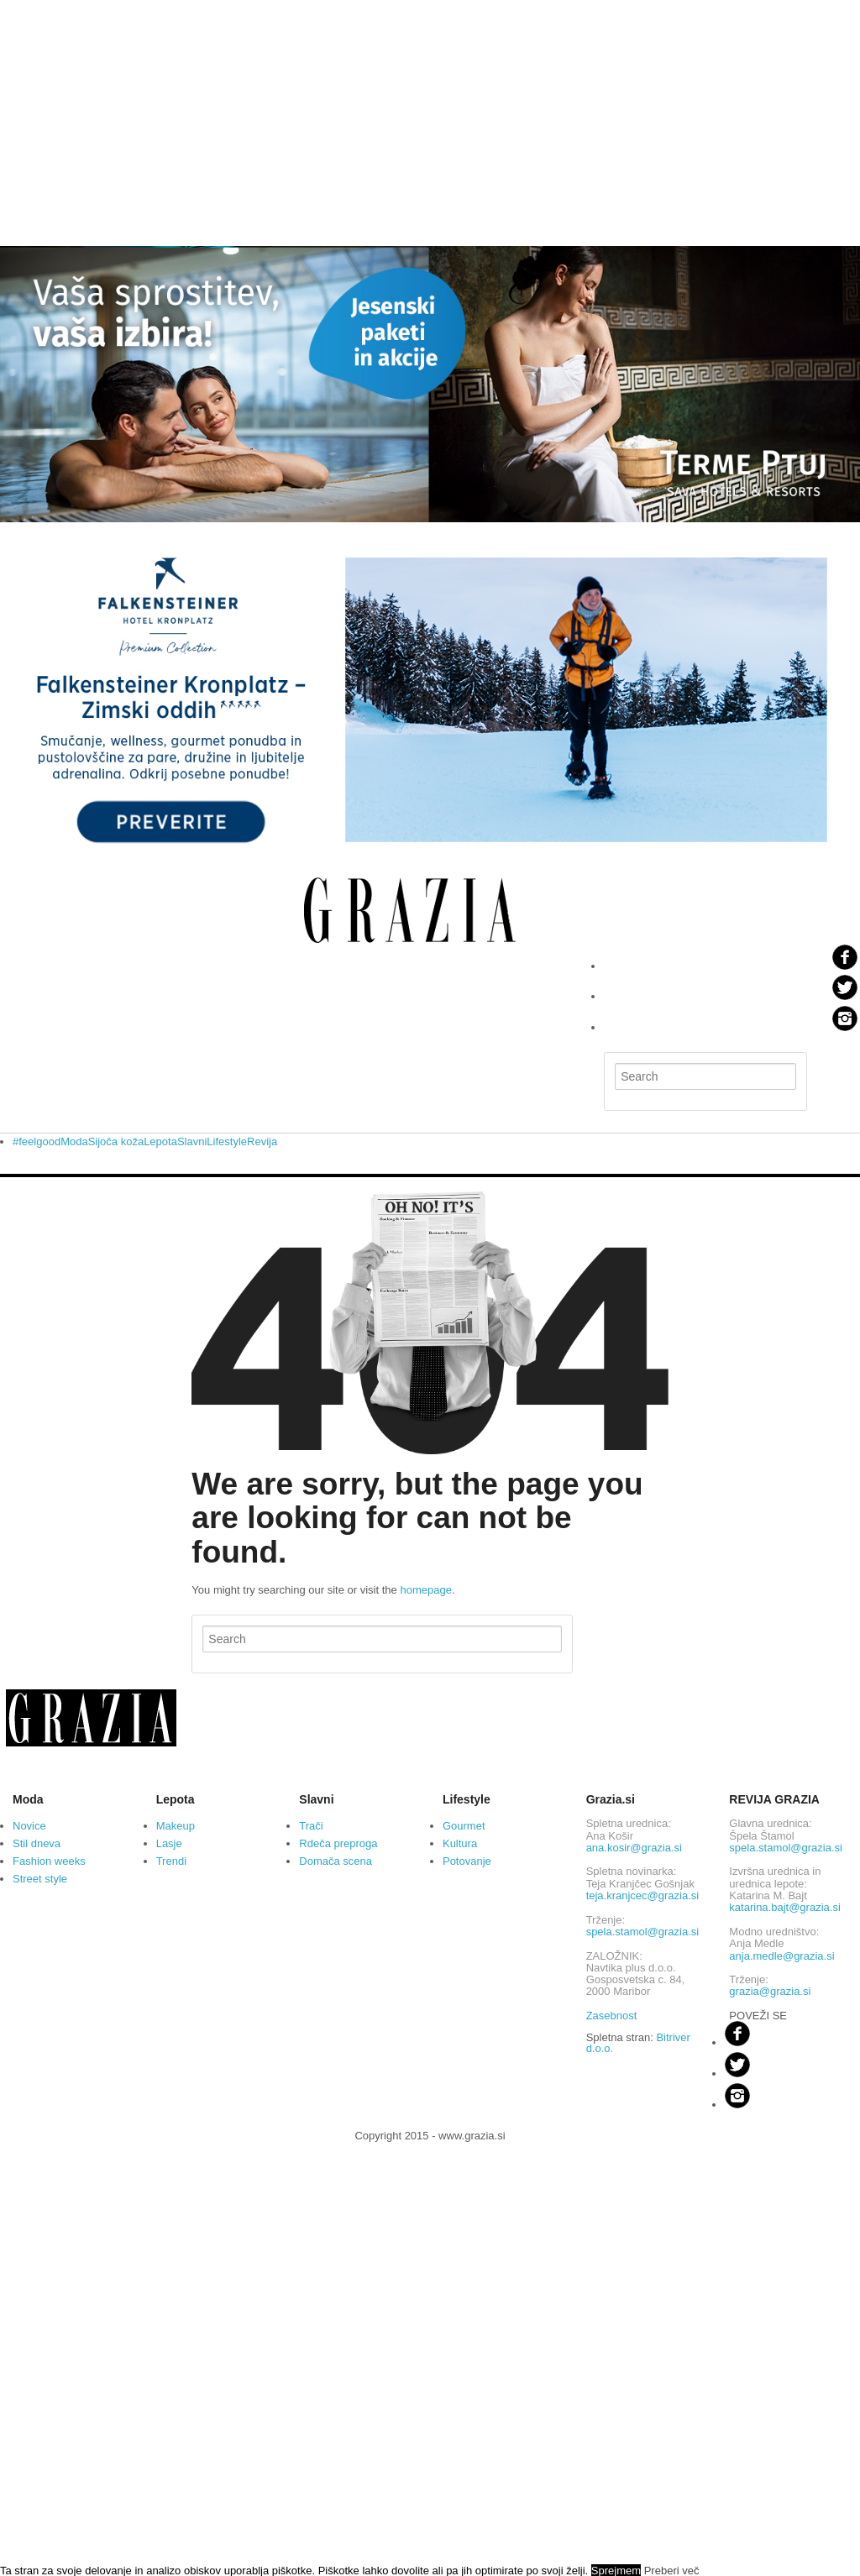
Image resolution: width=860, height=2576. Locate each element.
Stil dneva (36, 1843)
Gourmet (464, 1825)
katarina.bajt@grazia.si (784, 1907)
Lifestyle (227, 1141)
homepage (425, 1590)
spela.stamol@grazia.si (643, 1931)
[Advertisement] (430, 117)
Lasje (169, 1843)
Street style (40, 1878)
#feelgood (36, 1141)
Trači (310, 1825)
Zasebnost (611, 2015)
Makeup (175, 1825)
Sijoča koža (116, 1141)
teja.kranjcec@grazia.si (643, 1895)
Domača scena (335, 1861)
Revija (262, 1141)
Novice (29, 1825)
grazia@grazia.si (769, 1991)
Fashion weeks (49, 1861)
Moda (74, 1141)
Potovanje (467, 1861)
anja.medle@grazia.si (781, 1956)
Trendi (171, 1861)
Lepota (160, 1141)
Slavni (192, 1141)
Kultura (460, 1843)
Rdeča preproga (338, 1843)
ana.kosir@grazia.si (634, 1847)
